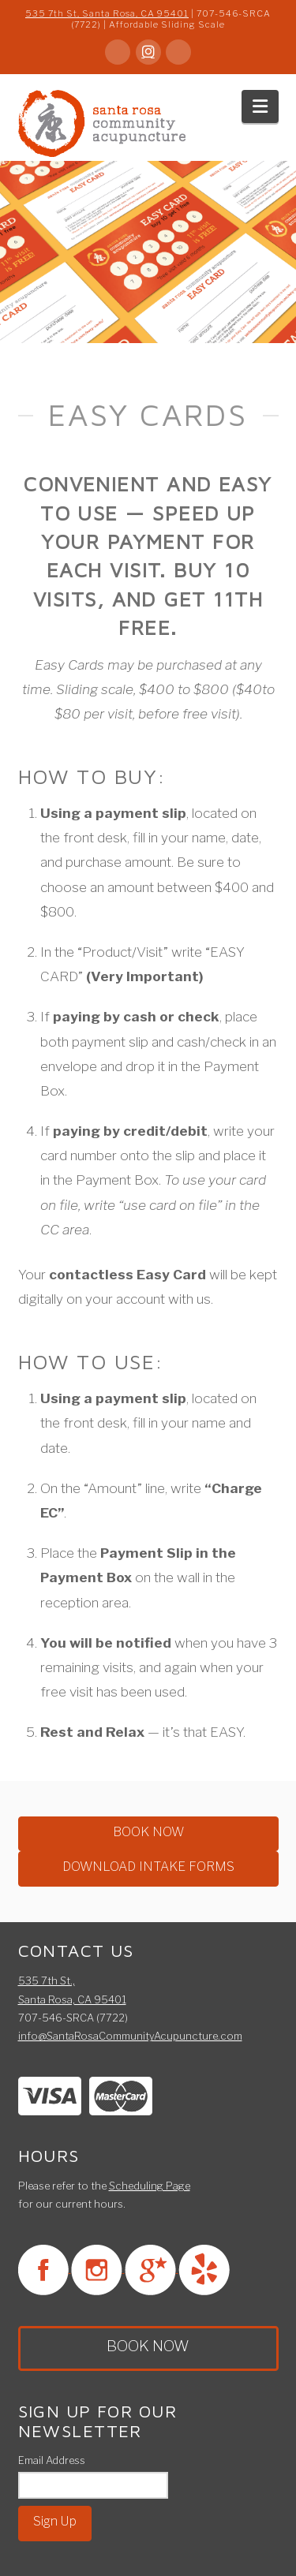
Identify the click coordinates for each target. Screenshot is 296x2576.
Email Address (51, 2460)
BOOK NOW (148, 1831)
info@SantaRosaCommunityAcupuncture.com (130, 2035)
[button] (260, 106)
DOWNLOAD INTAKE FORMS (148, 1866)
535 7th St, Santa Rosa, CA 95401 (107, 13)
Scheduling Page (149, 2185)
